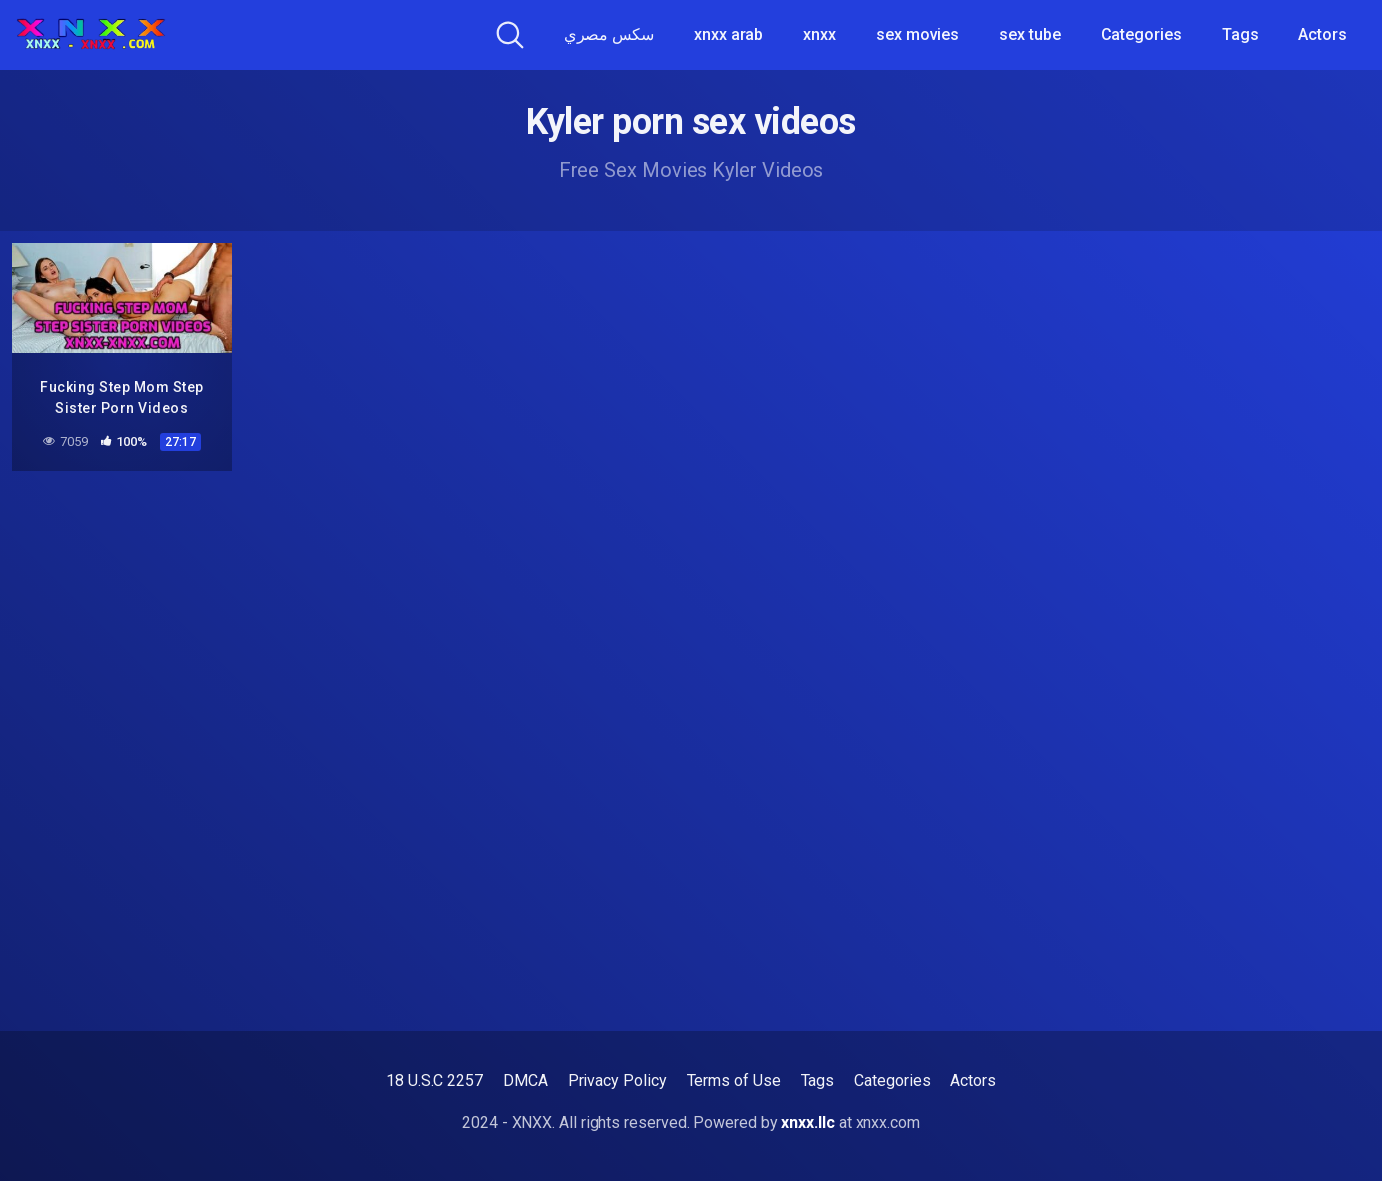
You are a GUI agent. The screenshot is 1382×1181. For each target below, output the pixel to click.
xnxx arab (728, 34)
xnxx (819, 34)
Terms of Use (734, 1080)
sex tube (1029, 34)
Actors (1322, 34)
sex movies (917, 34)
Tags (1240, 34)
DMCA (525, 1080)
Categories (1141, 34)
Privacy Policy (617, 1080)
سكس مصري (609, 34)
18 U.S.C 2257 (434, 1080)
